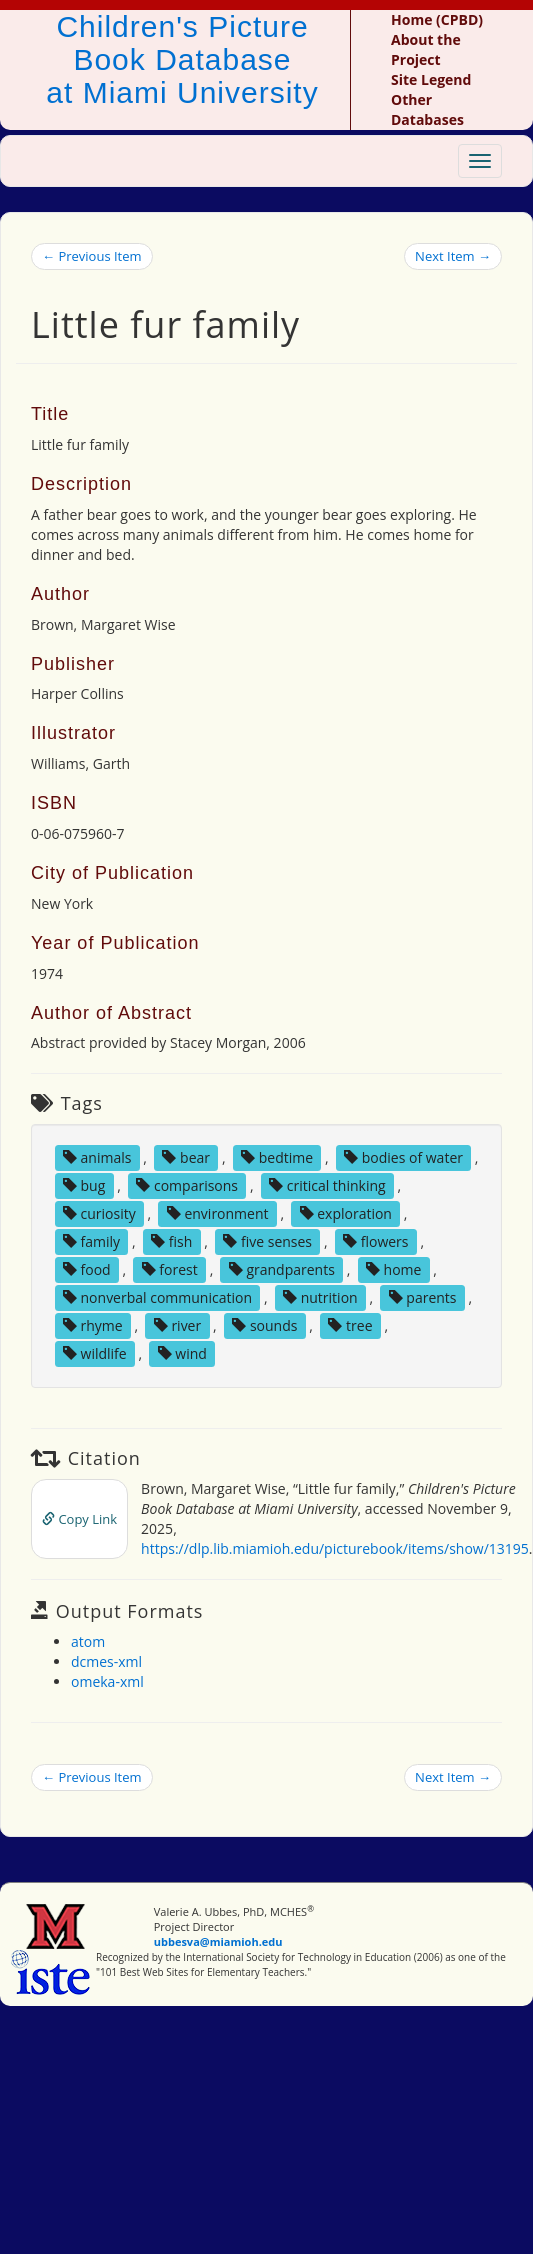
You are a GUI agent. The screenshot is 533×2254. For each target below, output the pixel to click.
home (393, 1269)
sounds (264, 1325)
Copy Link (79, 1519)
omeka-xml (107, 1681)
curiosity (99, 1213)
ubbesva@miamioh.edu (218, 1941)
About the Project (426, 49)
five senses (267, 1241)
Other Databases (427, 109)
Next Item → (453, 256)
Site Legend (431, 79)
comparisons (187, 1185)
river (177, 1325)
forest (170, 1269)
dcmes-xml (106, 1661)
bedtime (277, 1157)
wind (182, 1353)
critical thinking (327, 1185)
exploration (346, 1213)
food (87, 1269)
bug (84, 1185)
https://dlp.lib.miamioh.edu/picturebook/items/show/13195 (335, 1548)
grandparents (282, 1269)
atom (88, 1641)
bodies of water (403, 1157)
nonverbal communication (157, 1297)
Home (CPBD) (437, 19)
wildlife (95, 1353)
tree (350, 1325)
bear (186, 1157)
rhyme (93, 1325)
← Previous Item (92, 256)
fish (171, 1241)
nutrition (320, 1297)
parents (423, 1297)
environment (218, 1213)
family (91, 1241)
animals (97, 1157)
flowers (375, 1241)
